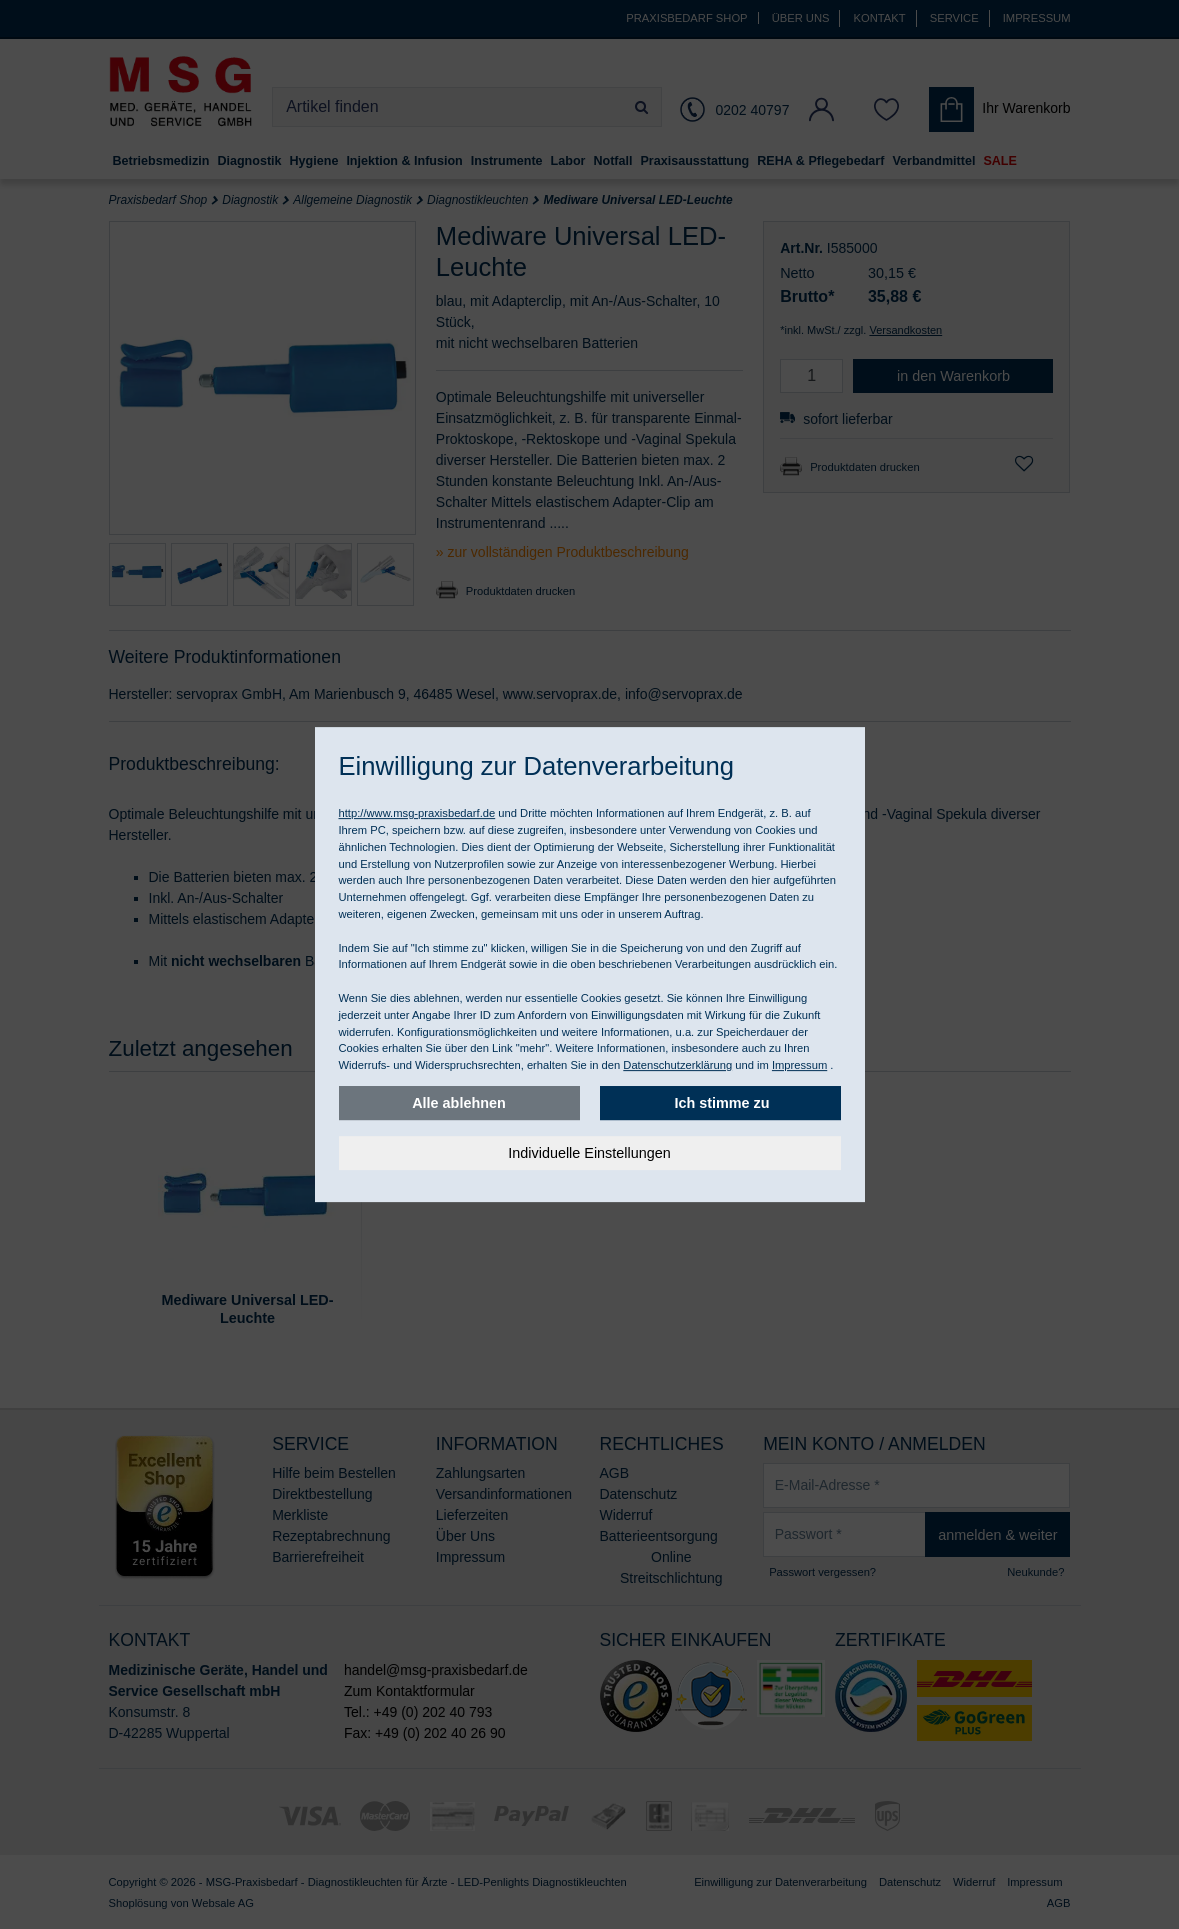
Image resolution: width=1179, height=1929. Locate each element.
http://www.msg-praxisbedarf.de (417, 813)
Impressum (799, 1065)
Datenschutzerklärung (677, 1065)
